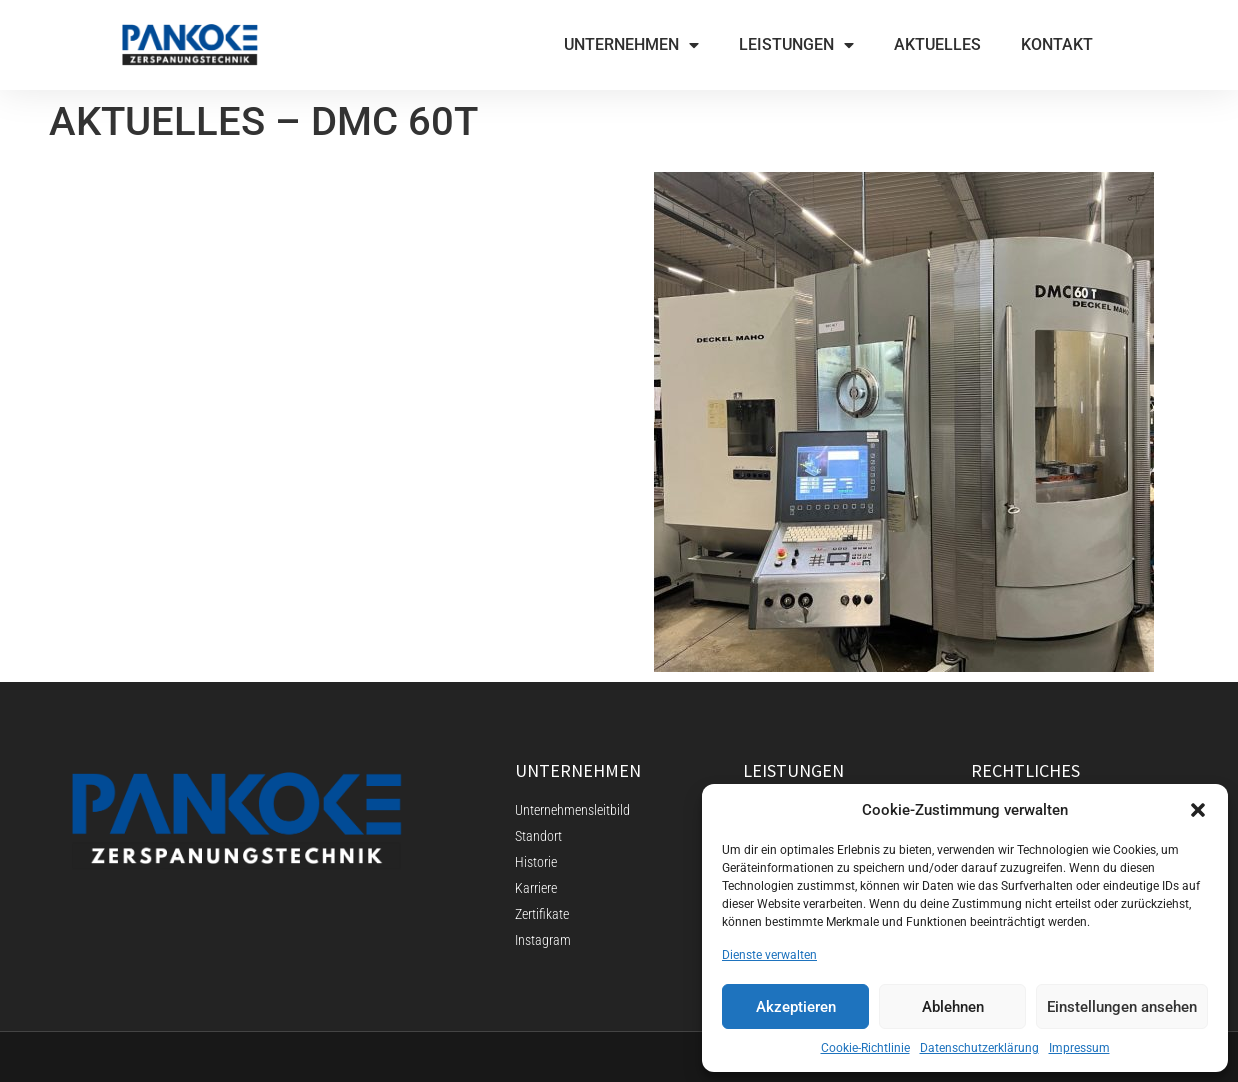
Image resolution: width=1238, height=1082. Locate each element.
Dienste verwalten (769, 955)
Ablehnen (953, 1007)
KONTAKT (1057, 44)
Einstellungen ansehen (1122, 1007)
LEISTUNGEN (796, 45)
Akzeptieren (796, 1007)
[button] (1198, 810)
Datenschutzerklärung (979, 1048)
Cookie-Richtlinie (865, 1048)
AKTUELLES (937, 44)
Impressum (1079, 1048)
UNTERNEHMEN (631, 45)
